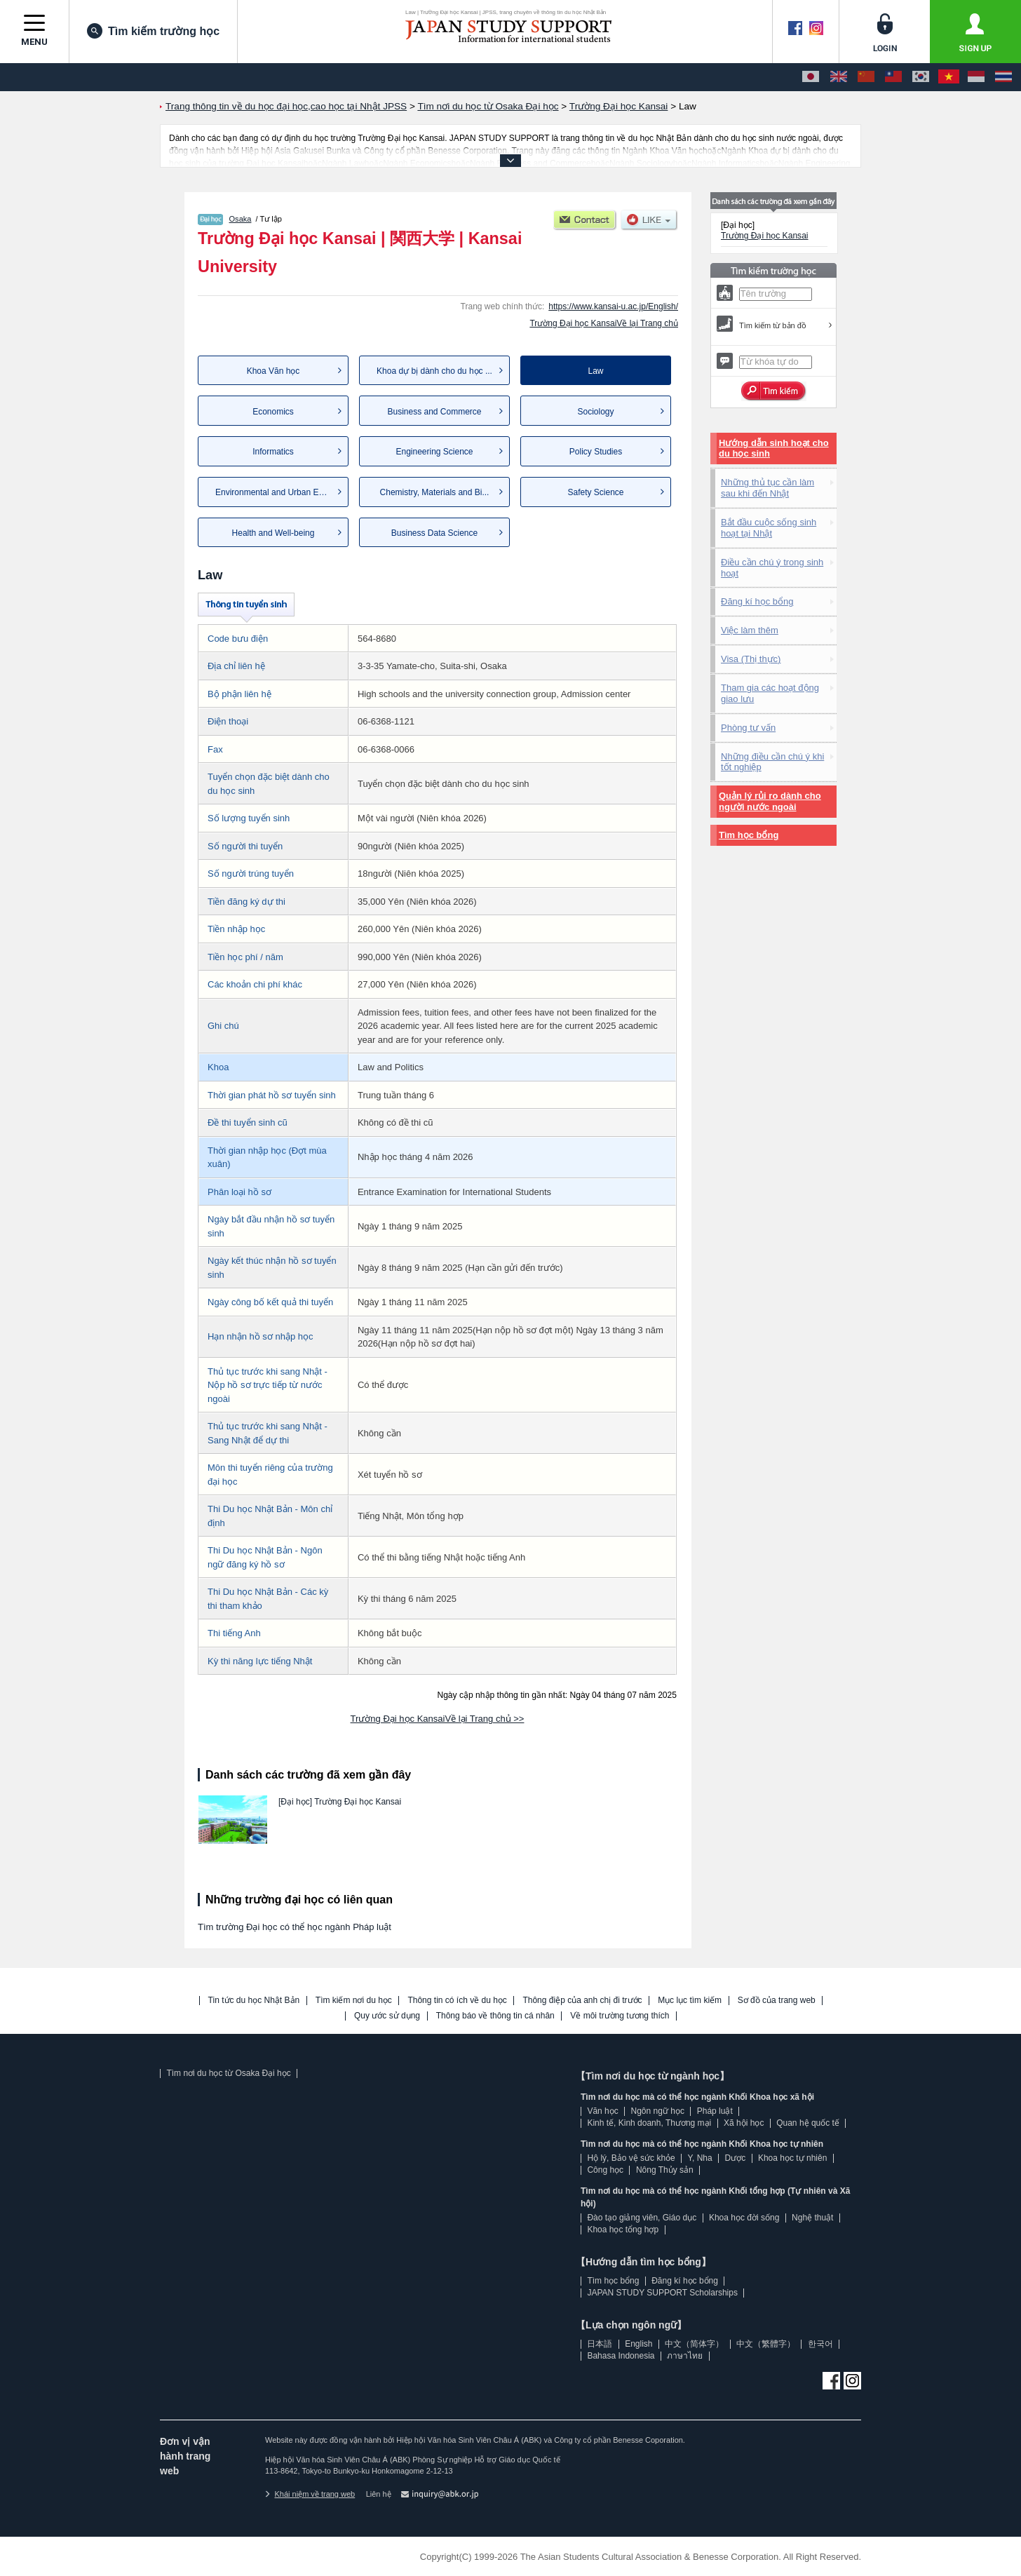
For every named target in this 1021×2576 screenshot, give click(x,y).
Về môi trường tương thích (619, 2016)
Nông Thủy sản (665, 2170)
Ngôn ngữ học (657, 2111)
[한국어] (920, 77)
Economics (273, 412)
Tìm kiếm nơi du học (354, 2000)
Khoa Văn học (273, 371)
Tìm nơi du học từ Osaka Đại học (228, 2073)
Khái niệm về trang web (310, 2494)
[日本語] (810, 77)
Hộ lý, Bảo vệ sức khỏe (631, 2158)
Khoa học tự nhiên (792, 2158)
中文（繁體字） (765, 2344)
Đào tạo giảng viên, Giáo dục (641, 2218)
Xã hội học (744, 2123)
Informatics (273, 452)
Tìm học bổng (748, 835)
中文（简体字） (694, 2344)
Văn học (602, 2111)
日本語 (599, 2344)
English (638, 2344)
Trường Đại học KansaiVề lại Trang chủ (603, 323)
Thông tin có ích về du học (456, 2000)
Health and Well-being (273, 533)
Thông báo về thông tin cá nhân (495, 2016)
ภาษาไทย (685, 2356)
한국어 (820, 2344)
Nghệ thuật (812, 2218)
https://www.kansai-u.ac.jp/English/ (613, 306)
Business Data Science (434, 533)
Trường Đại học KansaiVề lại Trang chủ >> (438, 1718)
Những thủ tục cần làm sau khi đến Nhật (767, 488)
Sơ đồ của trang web (777, 2000)
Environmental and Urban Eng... (275, 492)
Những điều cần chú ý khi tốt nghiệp (772, 762)
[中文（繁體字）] (893, 77)
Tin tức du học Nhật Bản (254, 2000)
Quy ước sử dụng (387, 2016)
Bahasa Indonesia (620, 2356)
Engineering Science (434, 452)
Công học (605, 2170)
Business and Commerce (434, 412)
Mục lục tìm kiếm (690, 2000)
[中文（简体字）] (866, 77)
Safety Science (595, 492)
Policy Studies (595, 452)
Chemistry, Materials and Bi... (434, 492)
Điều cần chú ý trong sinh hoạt (772, 568)
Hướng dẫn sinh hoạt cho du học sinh (774, 448)
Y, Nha (700, 2158)
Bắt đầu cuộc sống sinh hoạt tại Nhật (768, 528)
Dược (734, 2158)
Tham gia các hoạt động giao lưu (770, 693)
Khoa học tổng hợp (622, 2229)
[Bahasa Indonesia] (976, 77)
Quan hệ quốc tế (807, 2123)
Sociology (595, 412)
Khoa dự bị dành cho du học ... (434, 371)
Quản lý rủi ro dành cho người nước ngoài (770, 801)
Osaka (240, 219)
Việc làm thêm (749, 630)
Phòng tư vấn (748, 727)
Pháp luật (715, 2111)
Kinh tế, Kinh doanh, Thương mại (649, 2123)
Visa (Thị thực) (750, 659)
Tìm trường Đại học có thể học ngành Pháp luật (294, 1927)
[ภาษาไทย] (1003, 77)
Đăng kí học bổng (757, 601)
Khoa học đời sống (744, 2218)
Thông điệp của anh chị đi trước (582, 2000)
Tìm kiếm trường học (153, 31)
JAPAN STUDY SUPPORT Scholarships (662, 2293)
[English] (838, 77)
